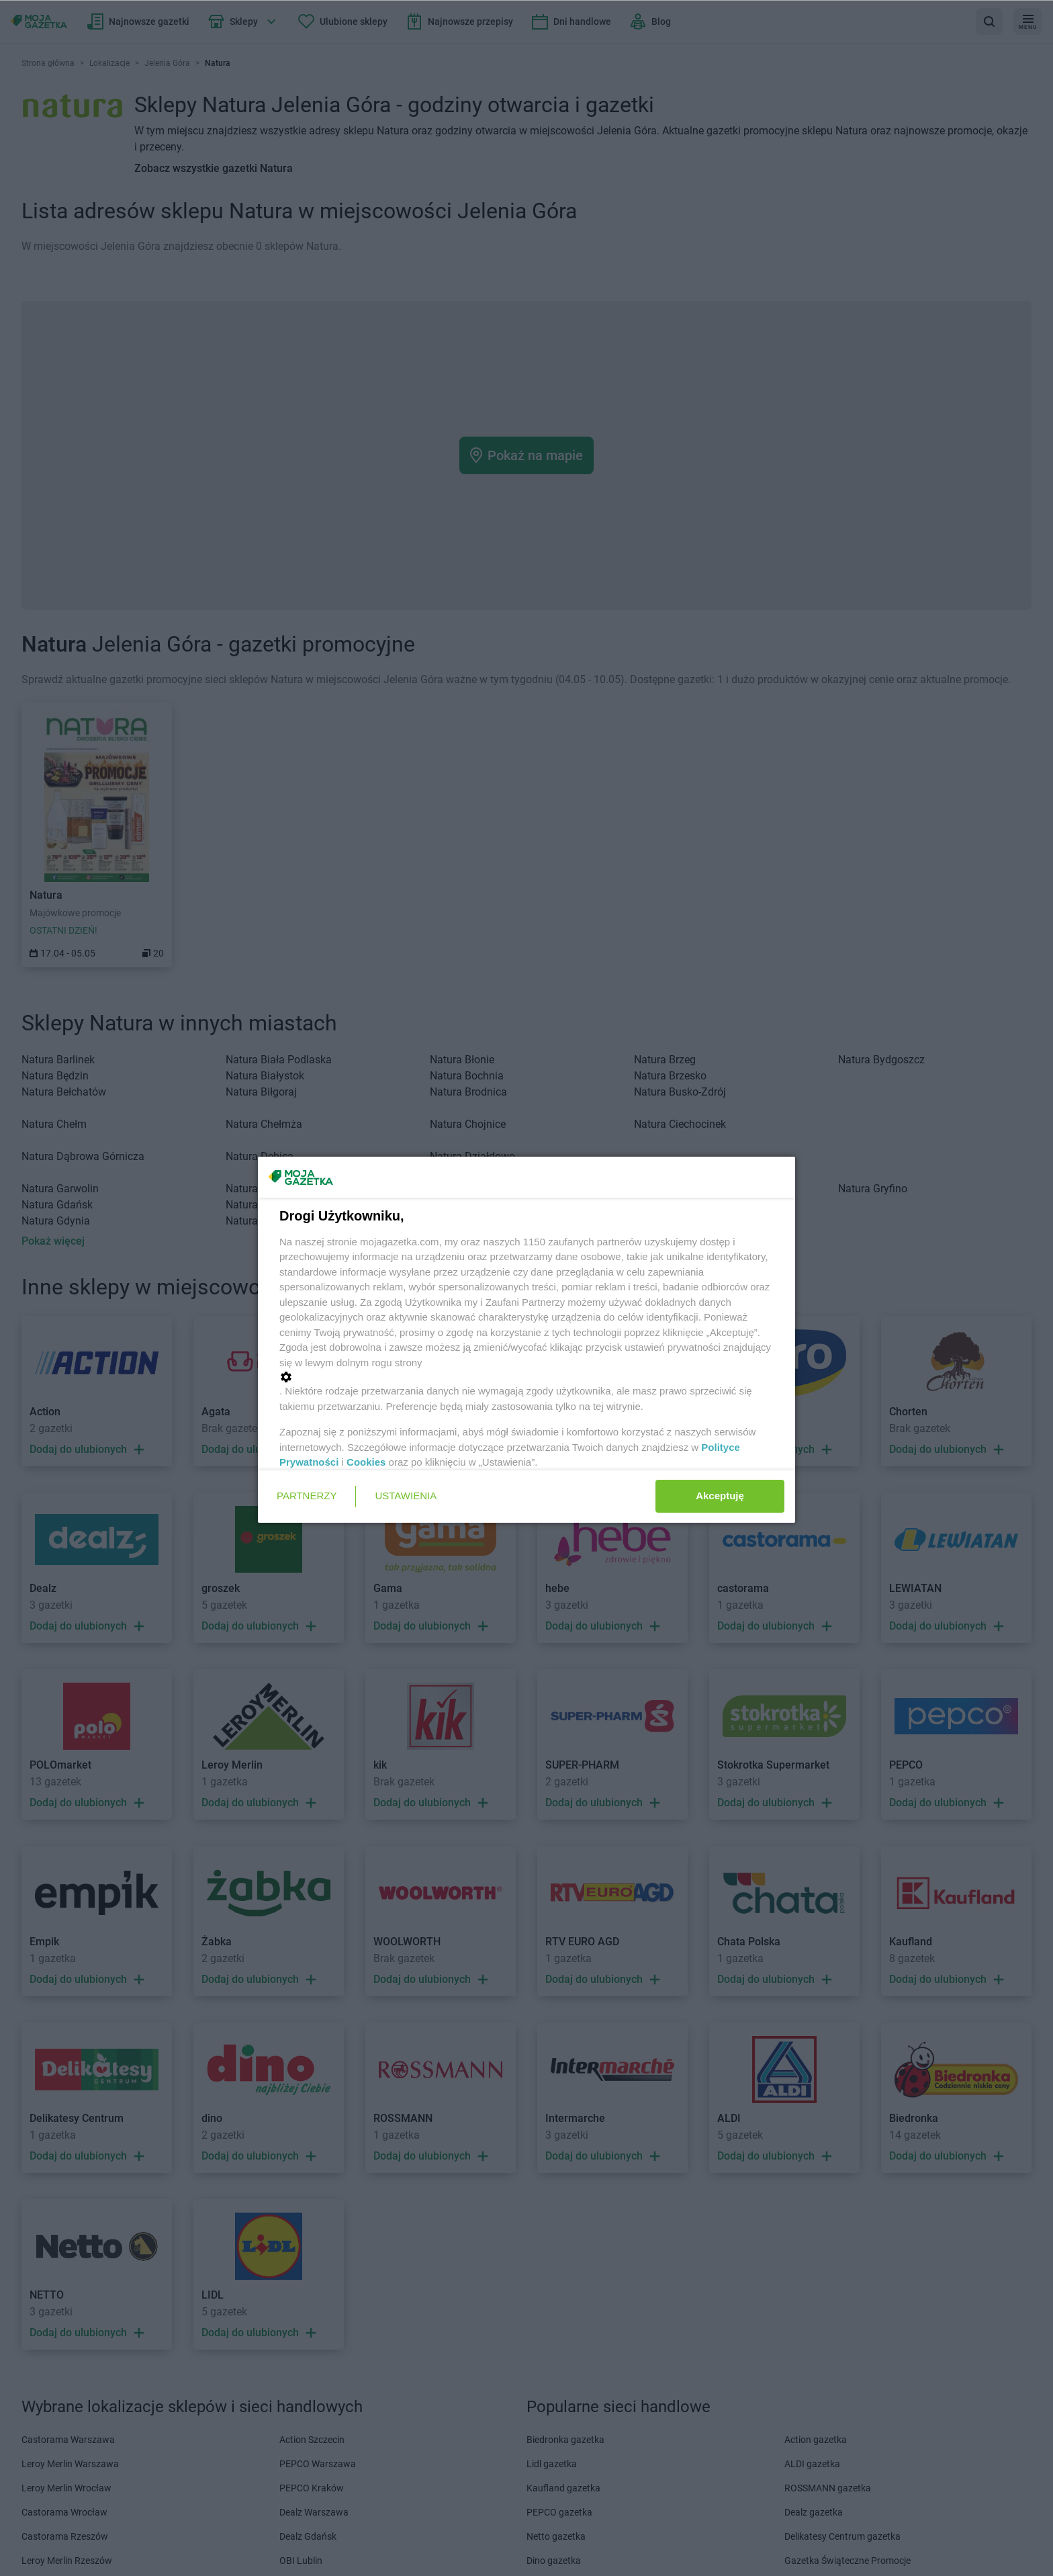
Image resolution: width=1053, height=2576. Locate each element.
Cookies (366, 1462)
